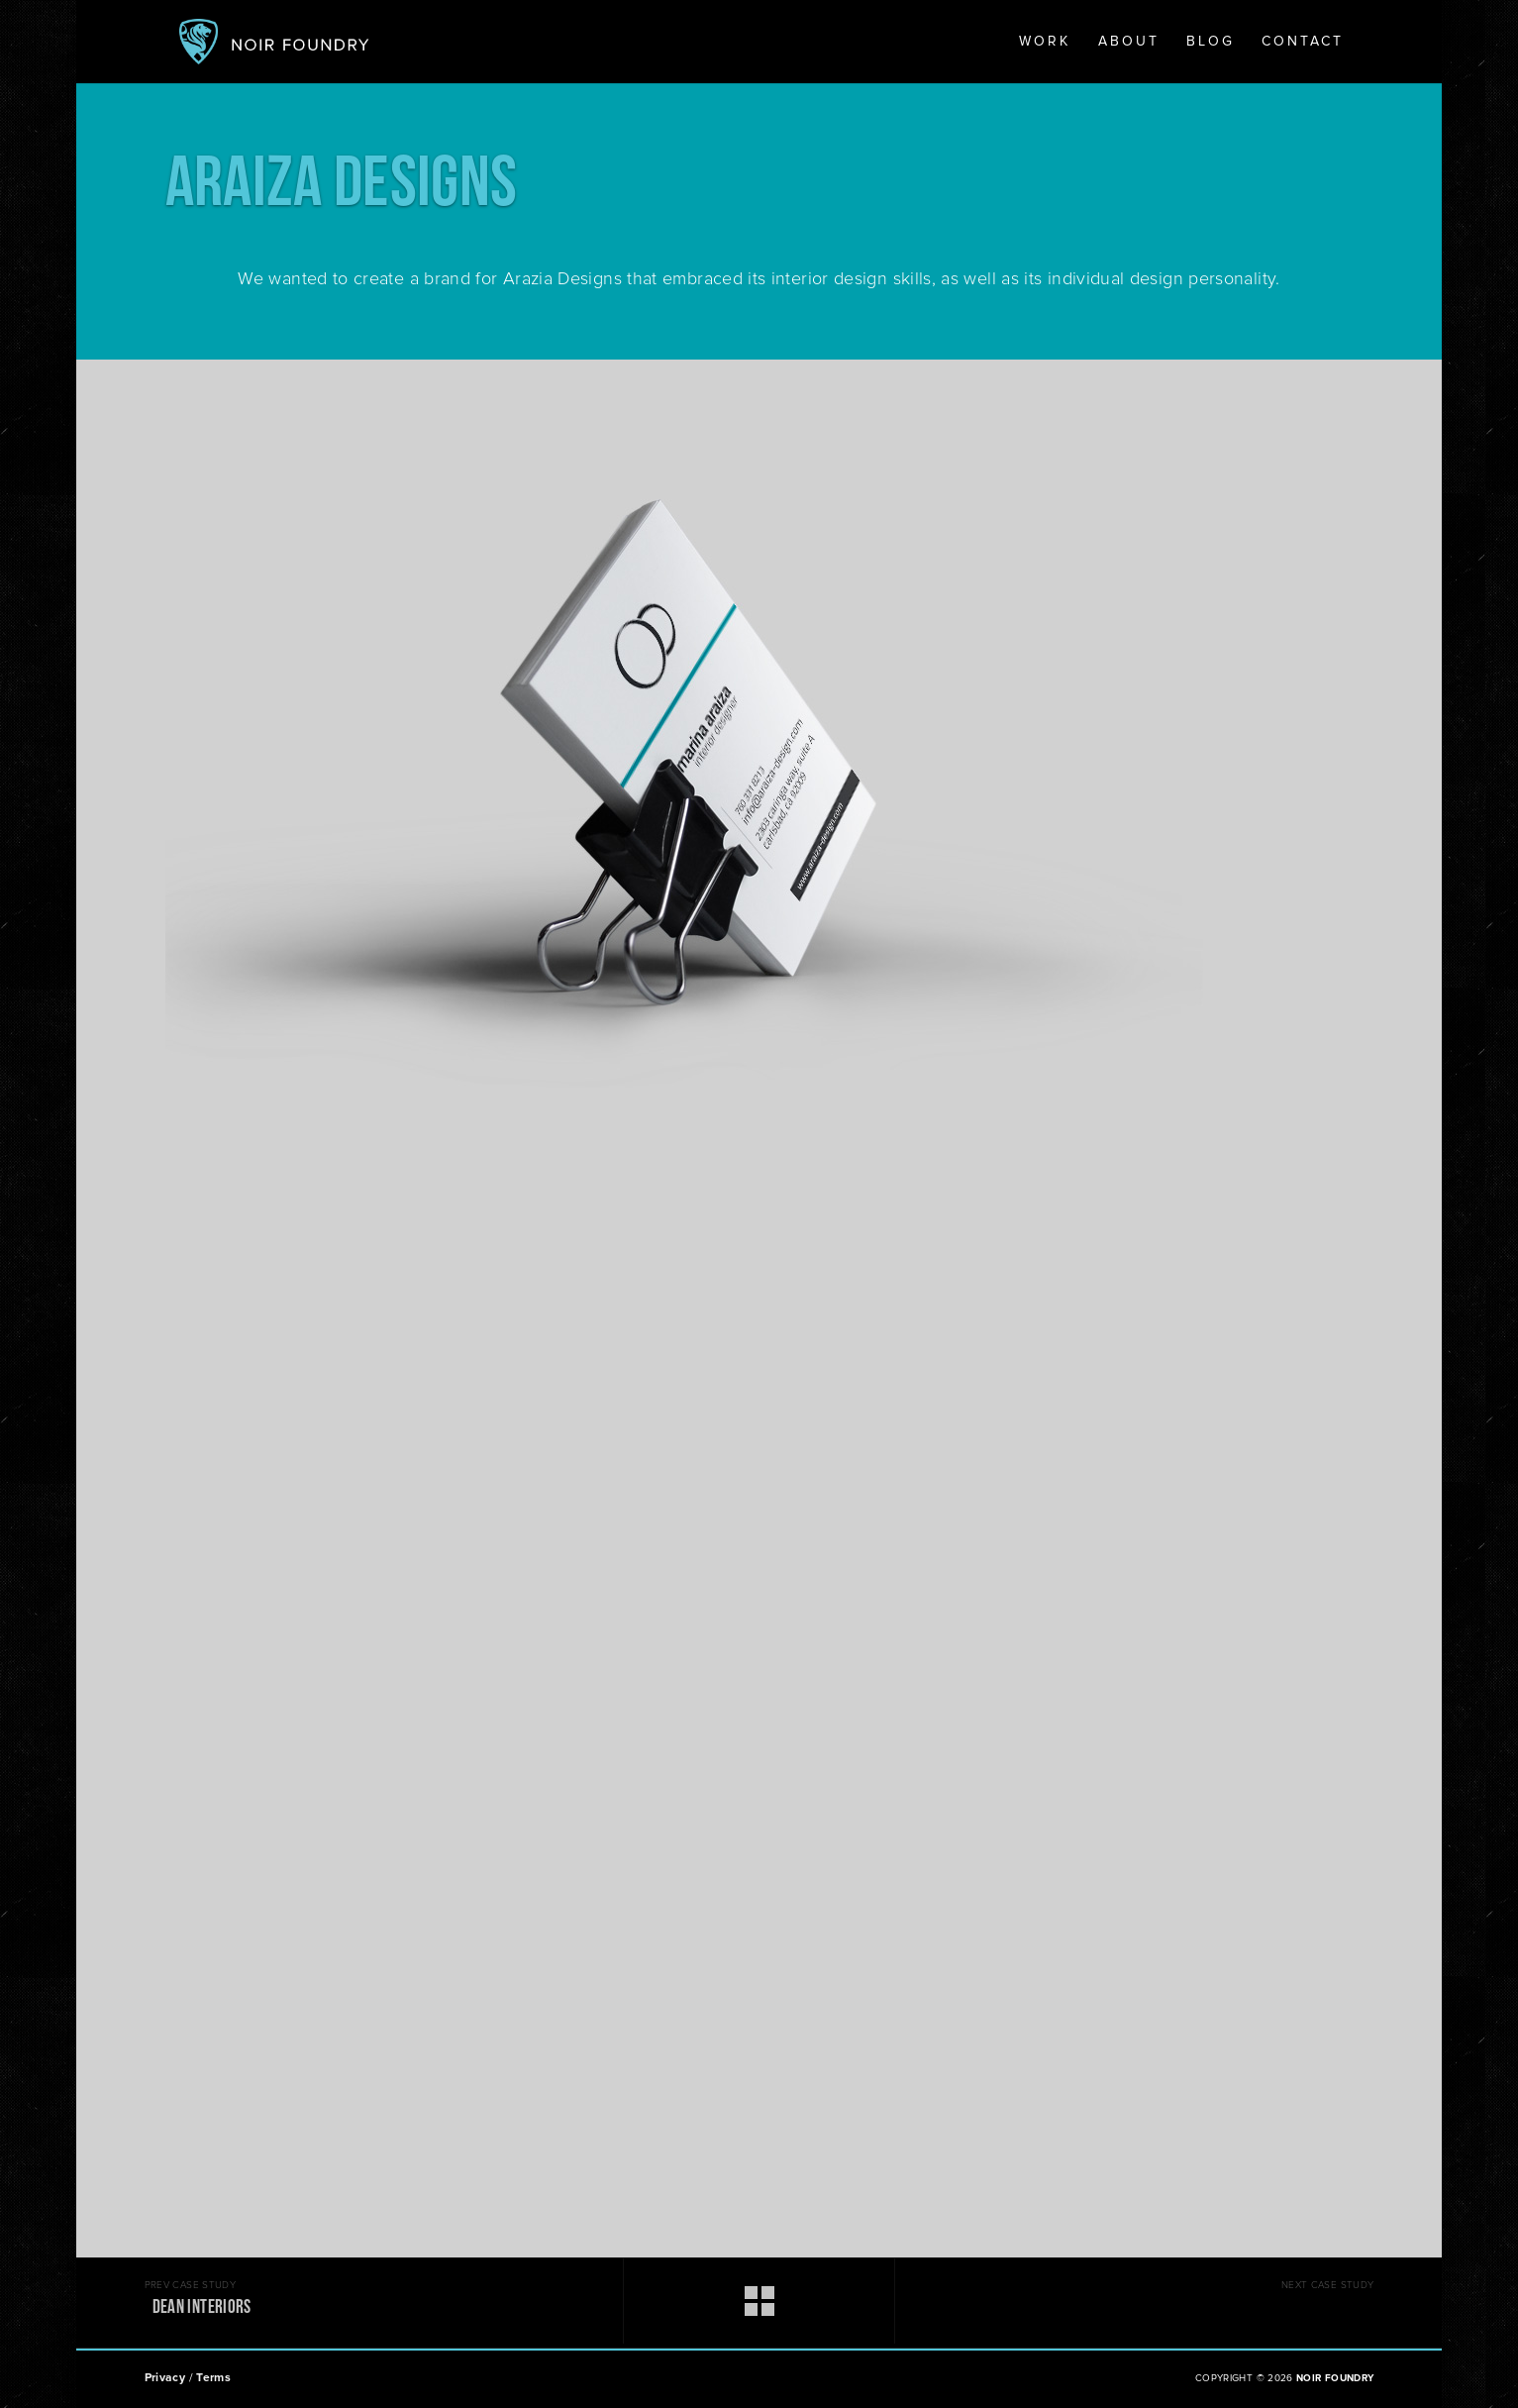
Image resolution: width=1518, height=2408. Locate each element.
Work (1044, 42)
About (1129, 42)
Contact (1303, 42)
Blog (1210, 42)
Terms (213, 2377)
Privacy (165, 2377)
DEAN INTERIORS (202, 2308)
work (694, 2301)
